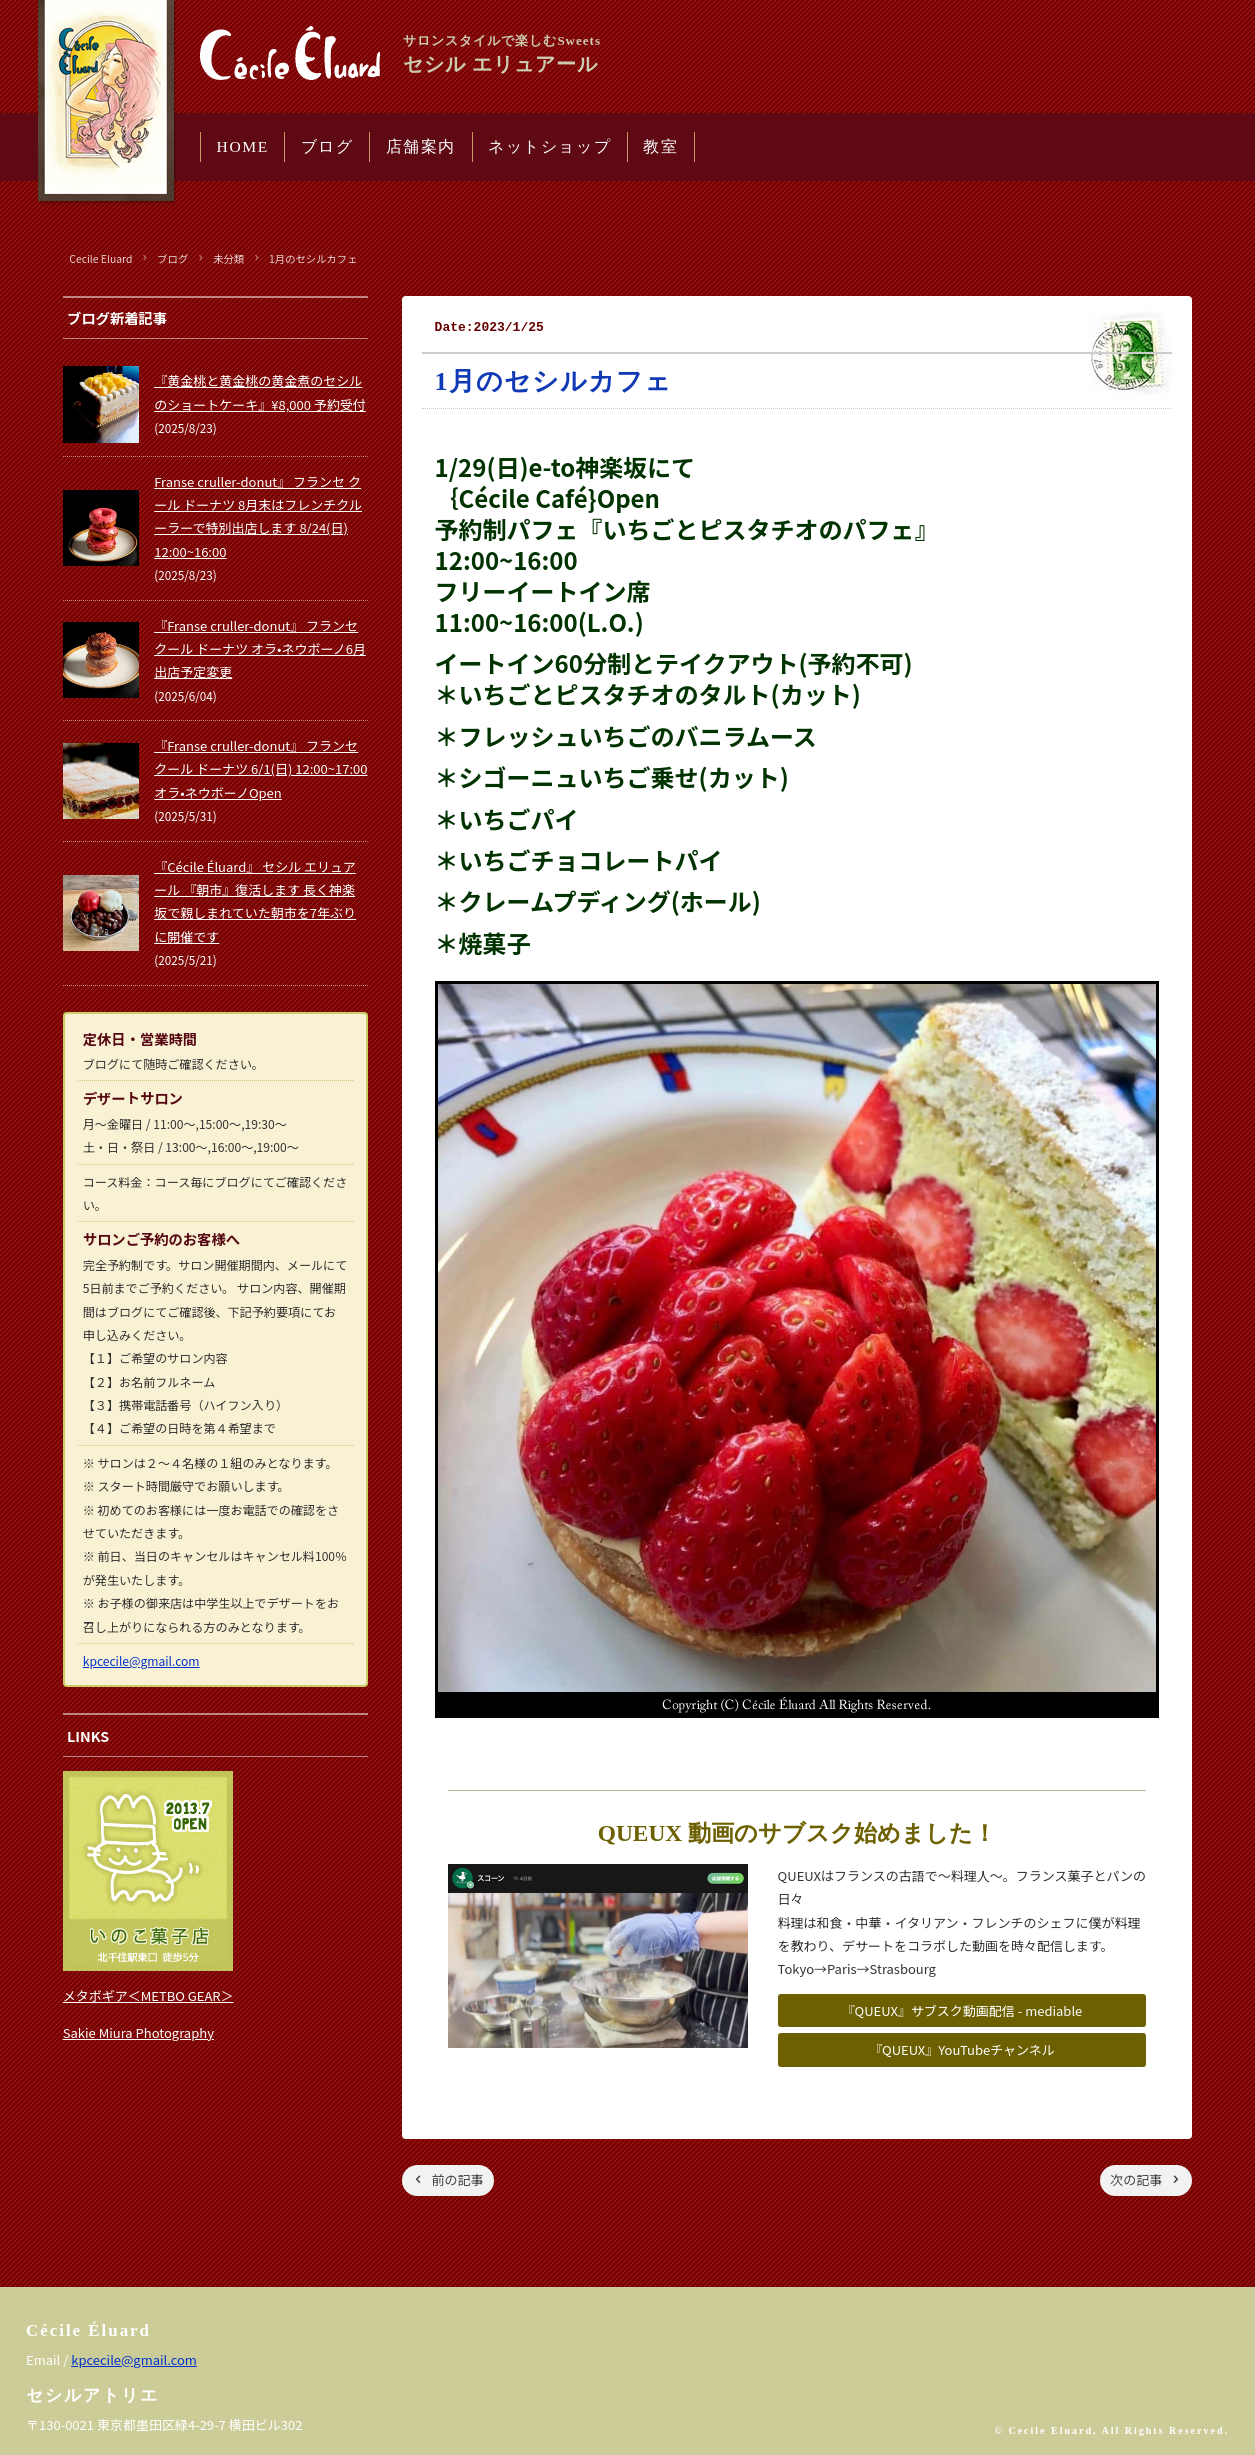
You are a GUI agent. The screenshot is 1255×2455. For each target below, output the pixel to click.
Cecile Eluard (100, 258)
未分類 (228, 258)
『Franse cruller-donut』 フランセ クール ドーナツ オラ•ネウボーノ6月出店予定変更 (260, 649)
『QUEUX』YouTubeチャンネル (962, 2049)
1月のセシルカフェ (313, 258)
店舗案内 (421, 146)
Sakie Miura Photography (138, 2032)
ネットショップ (549, 146)
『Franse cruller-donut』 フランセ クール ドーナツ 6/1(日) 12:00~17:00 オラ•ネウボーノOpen (260, 769)
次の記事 (1136, 2179)
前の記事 (458, 2179)
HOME (243, 146)
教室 (660, 146)
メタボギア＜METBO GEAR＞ (148, 1995)
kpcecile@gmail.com (141, 1660)
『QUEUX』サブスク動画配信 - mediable (962, 2010)
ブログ (327, 146)
